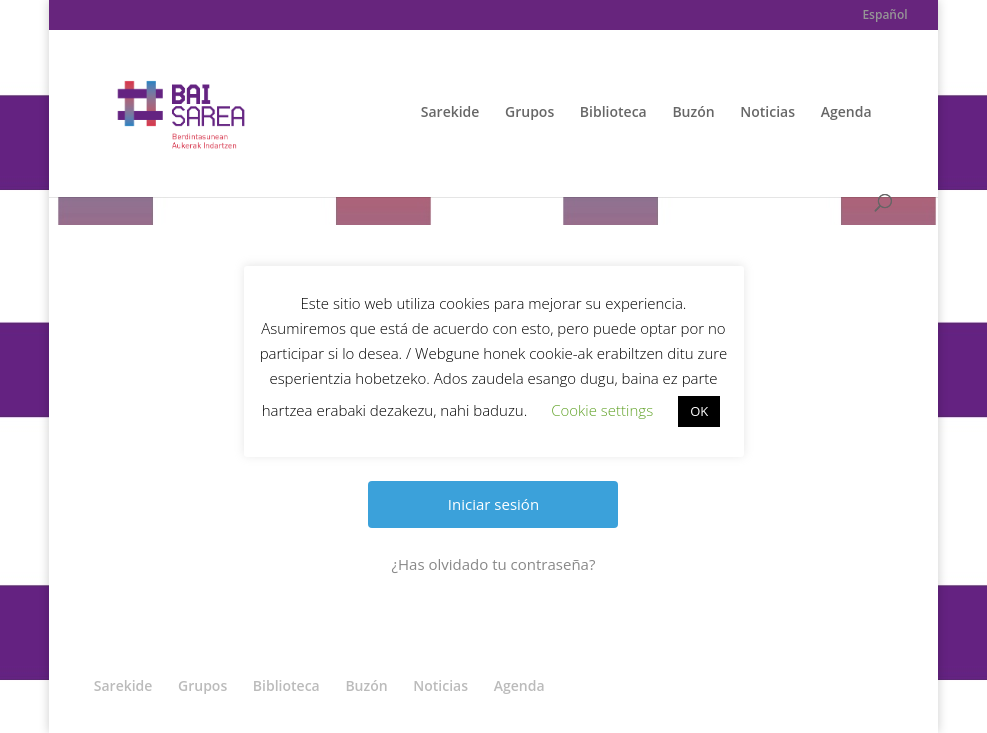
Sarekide (450, 113)
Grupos (529, 113)
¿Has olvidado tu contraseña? (494, 564)
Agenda (846, 113)
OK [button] (699, 411)
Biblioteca (613, 113)
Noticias (767, 113)
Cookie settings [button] (602, 410)
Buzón (693, 113)
